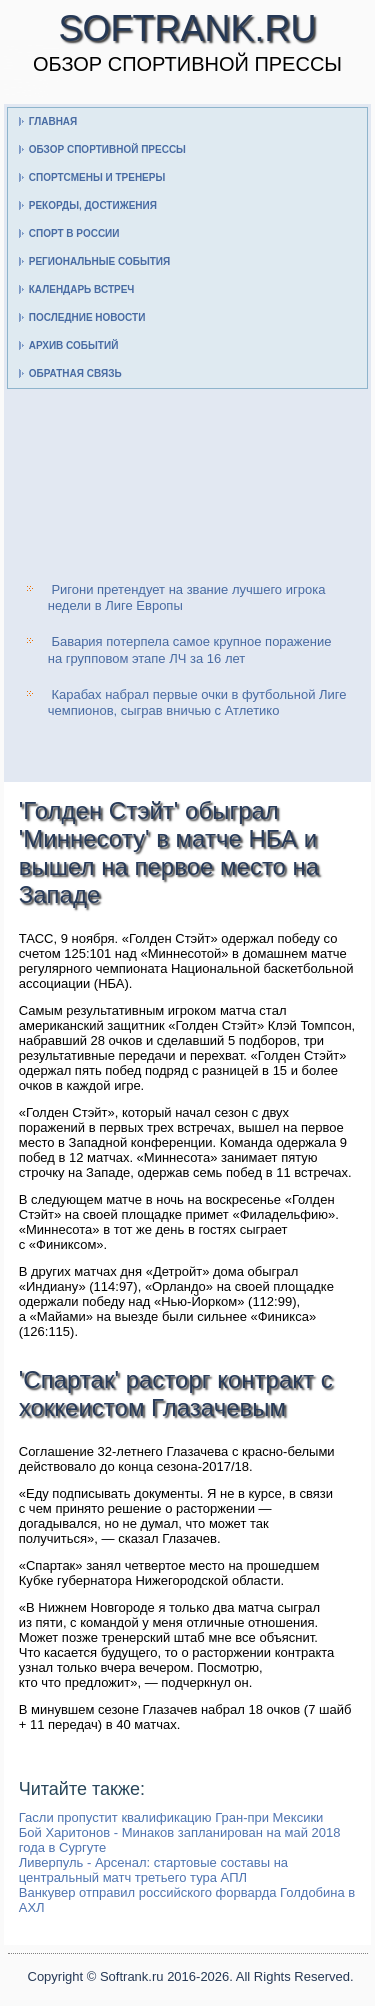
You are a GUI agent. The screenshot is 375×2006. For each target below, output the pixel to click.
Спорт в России (74, 233)
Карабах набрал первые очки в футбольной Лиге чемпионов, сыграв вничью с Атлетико (197, 702)
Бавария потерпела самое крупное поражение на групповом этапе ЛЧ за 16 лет (190, 649)
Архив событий (74, 345)
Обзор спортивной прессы (107, 149)
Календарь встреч (82, 289)
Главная (53, 121)
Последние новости (87, 317)
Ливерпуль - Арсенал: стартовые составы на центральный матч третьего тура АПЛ (153, 1870)
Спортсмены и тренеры (97, 177)
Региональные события (99, 261)
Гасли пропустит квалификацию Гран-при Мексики (171, 1817)
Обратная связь (75, 373)
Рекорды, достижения (93, 205)
